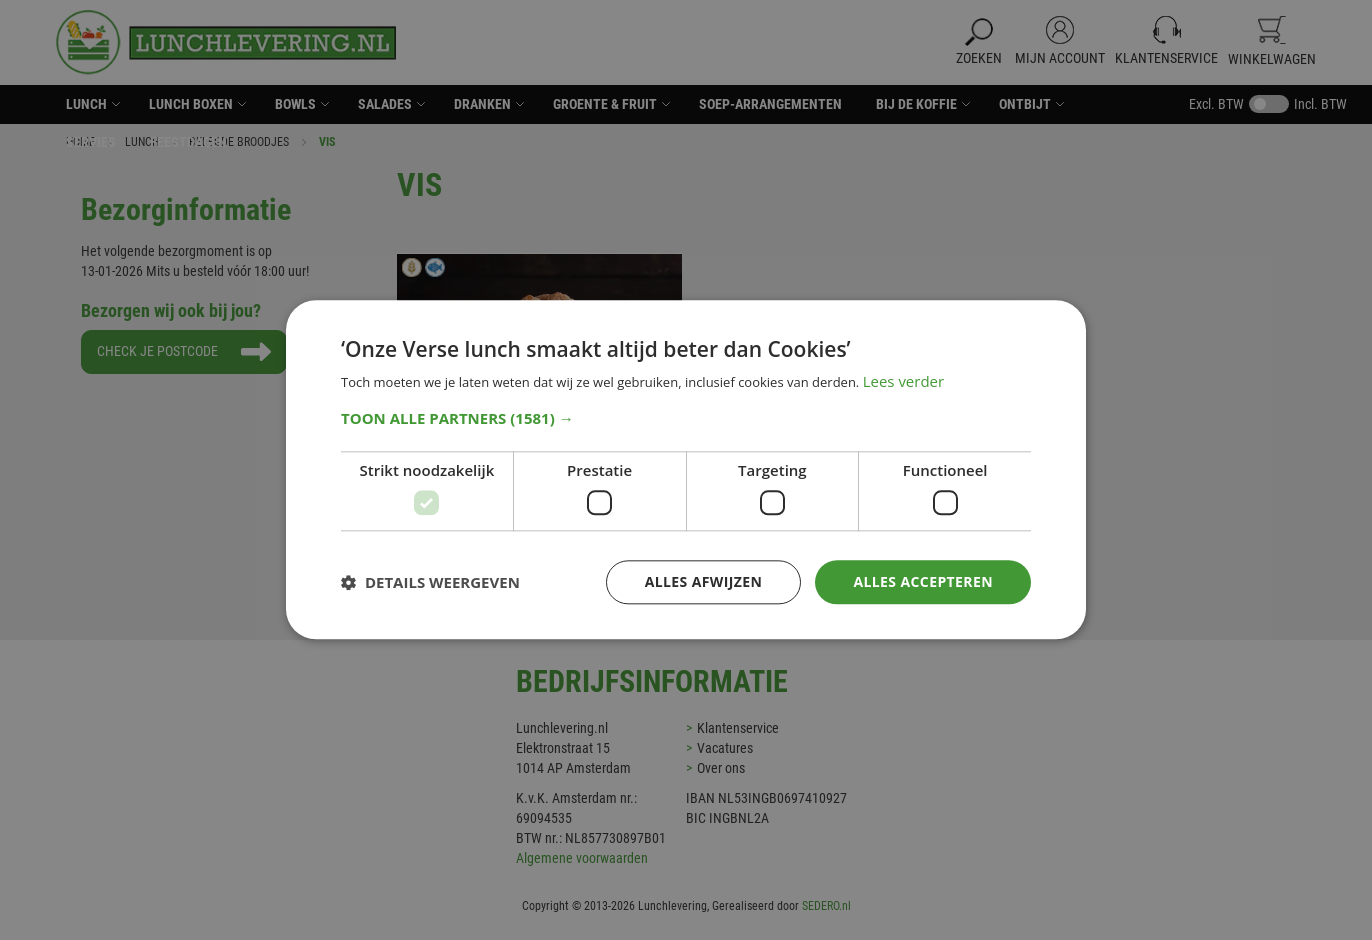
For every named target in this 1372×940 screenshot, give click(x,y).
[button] (686, 418)
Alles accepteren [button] (923, 581)
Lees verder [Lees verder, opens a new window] (904, 382)
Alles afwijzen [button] (704, 581)
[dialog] (686, 470)
